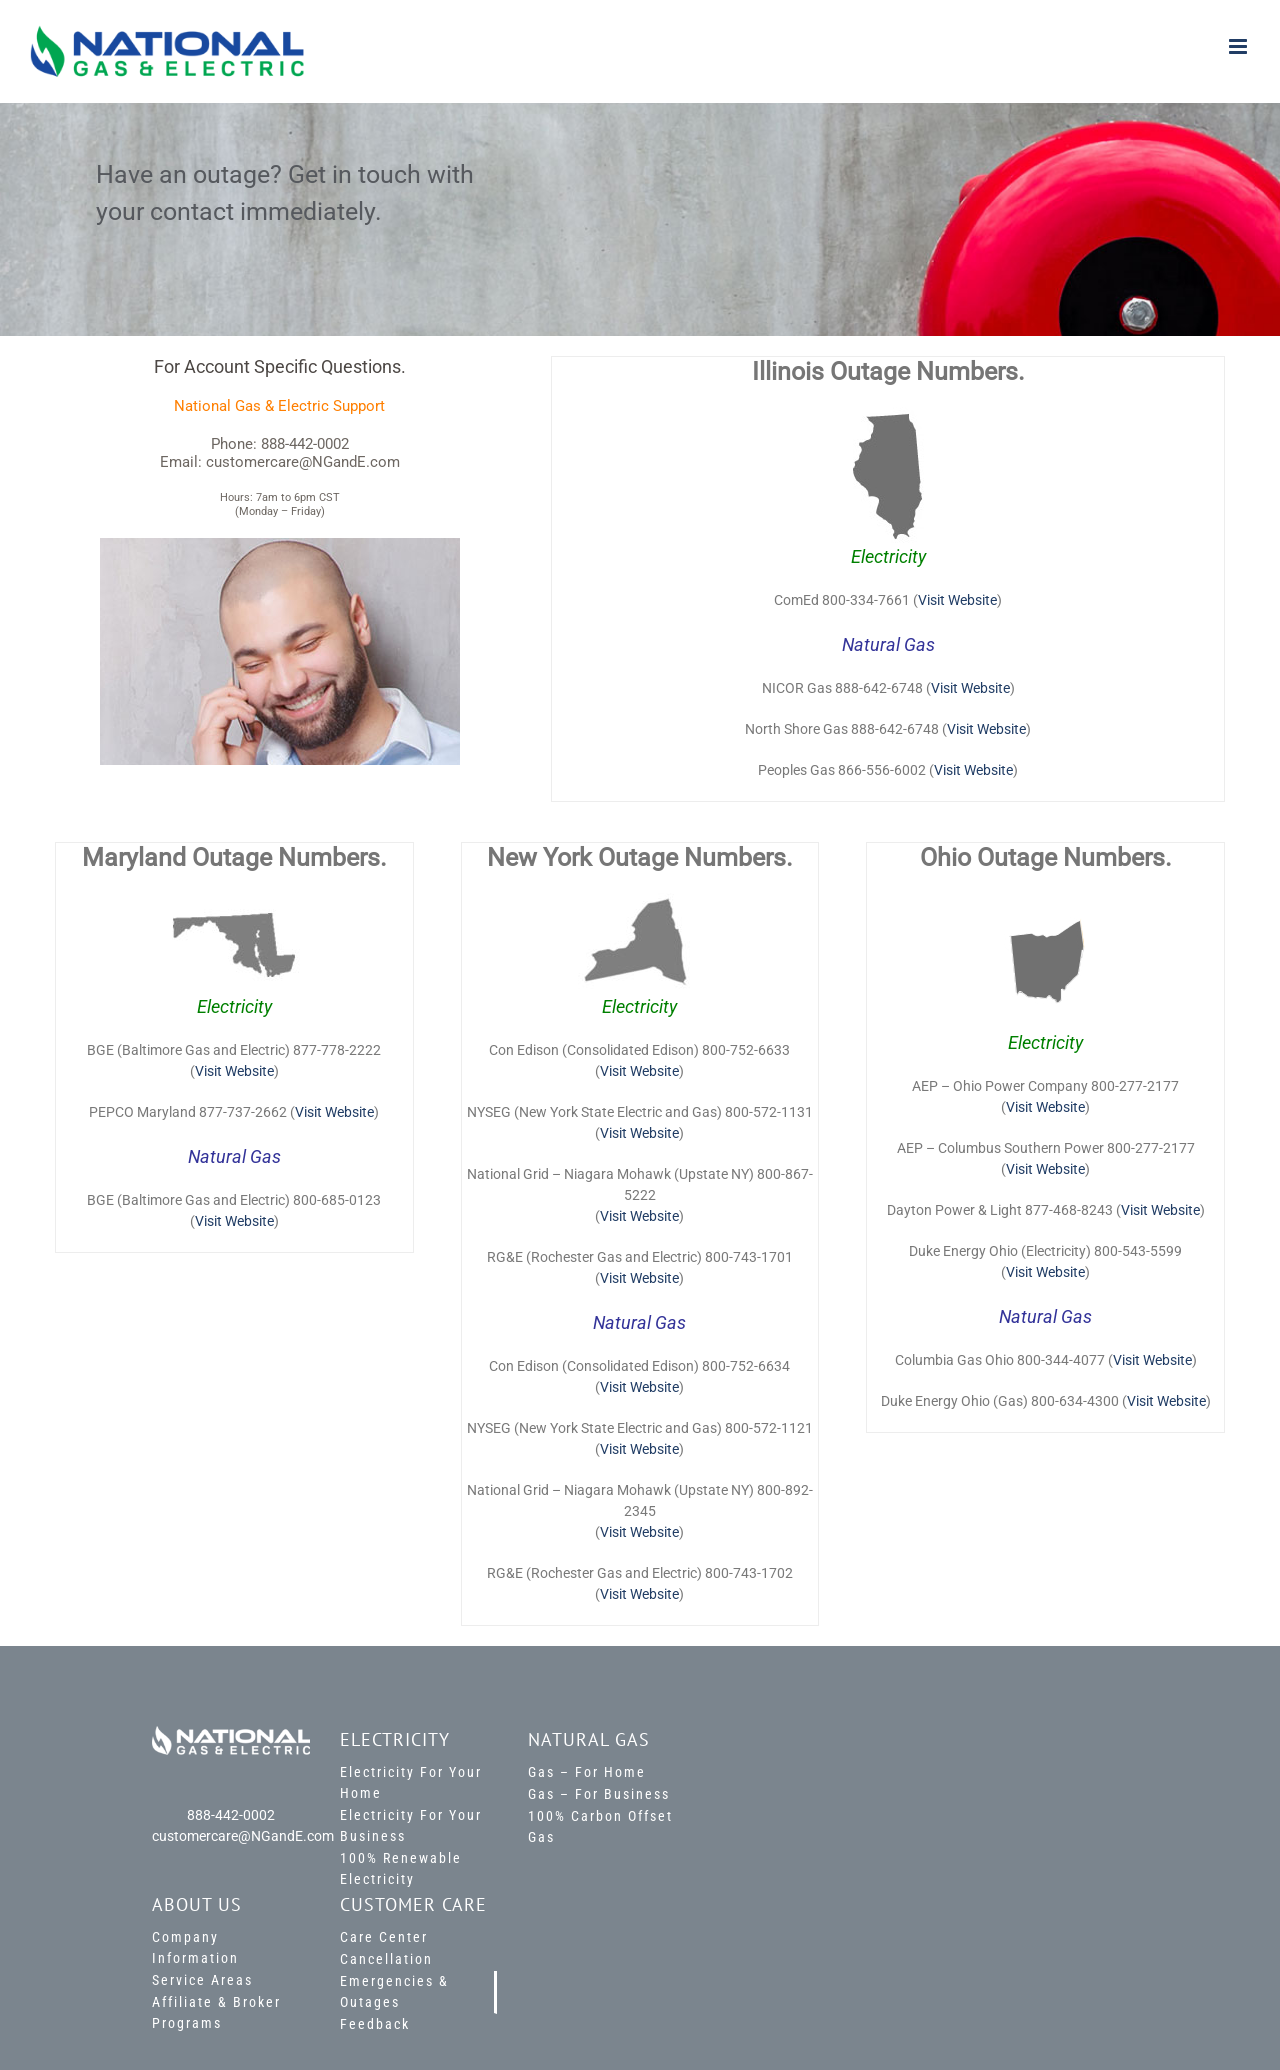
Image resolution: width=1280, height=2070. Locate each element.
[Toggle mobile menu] (1239, 46)
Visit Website (957, 600)
